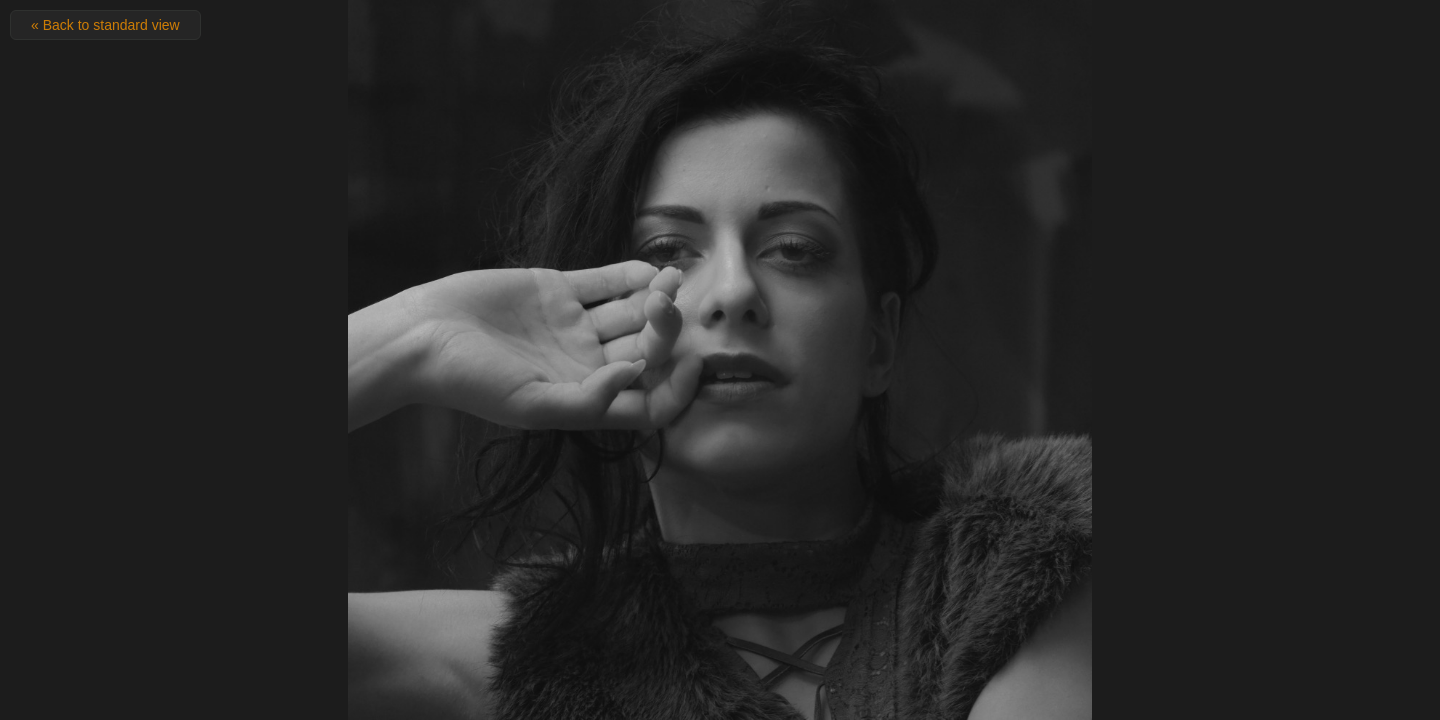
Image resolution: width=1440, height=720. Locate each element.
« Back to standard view (105, 25)
